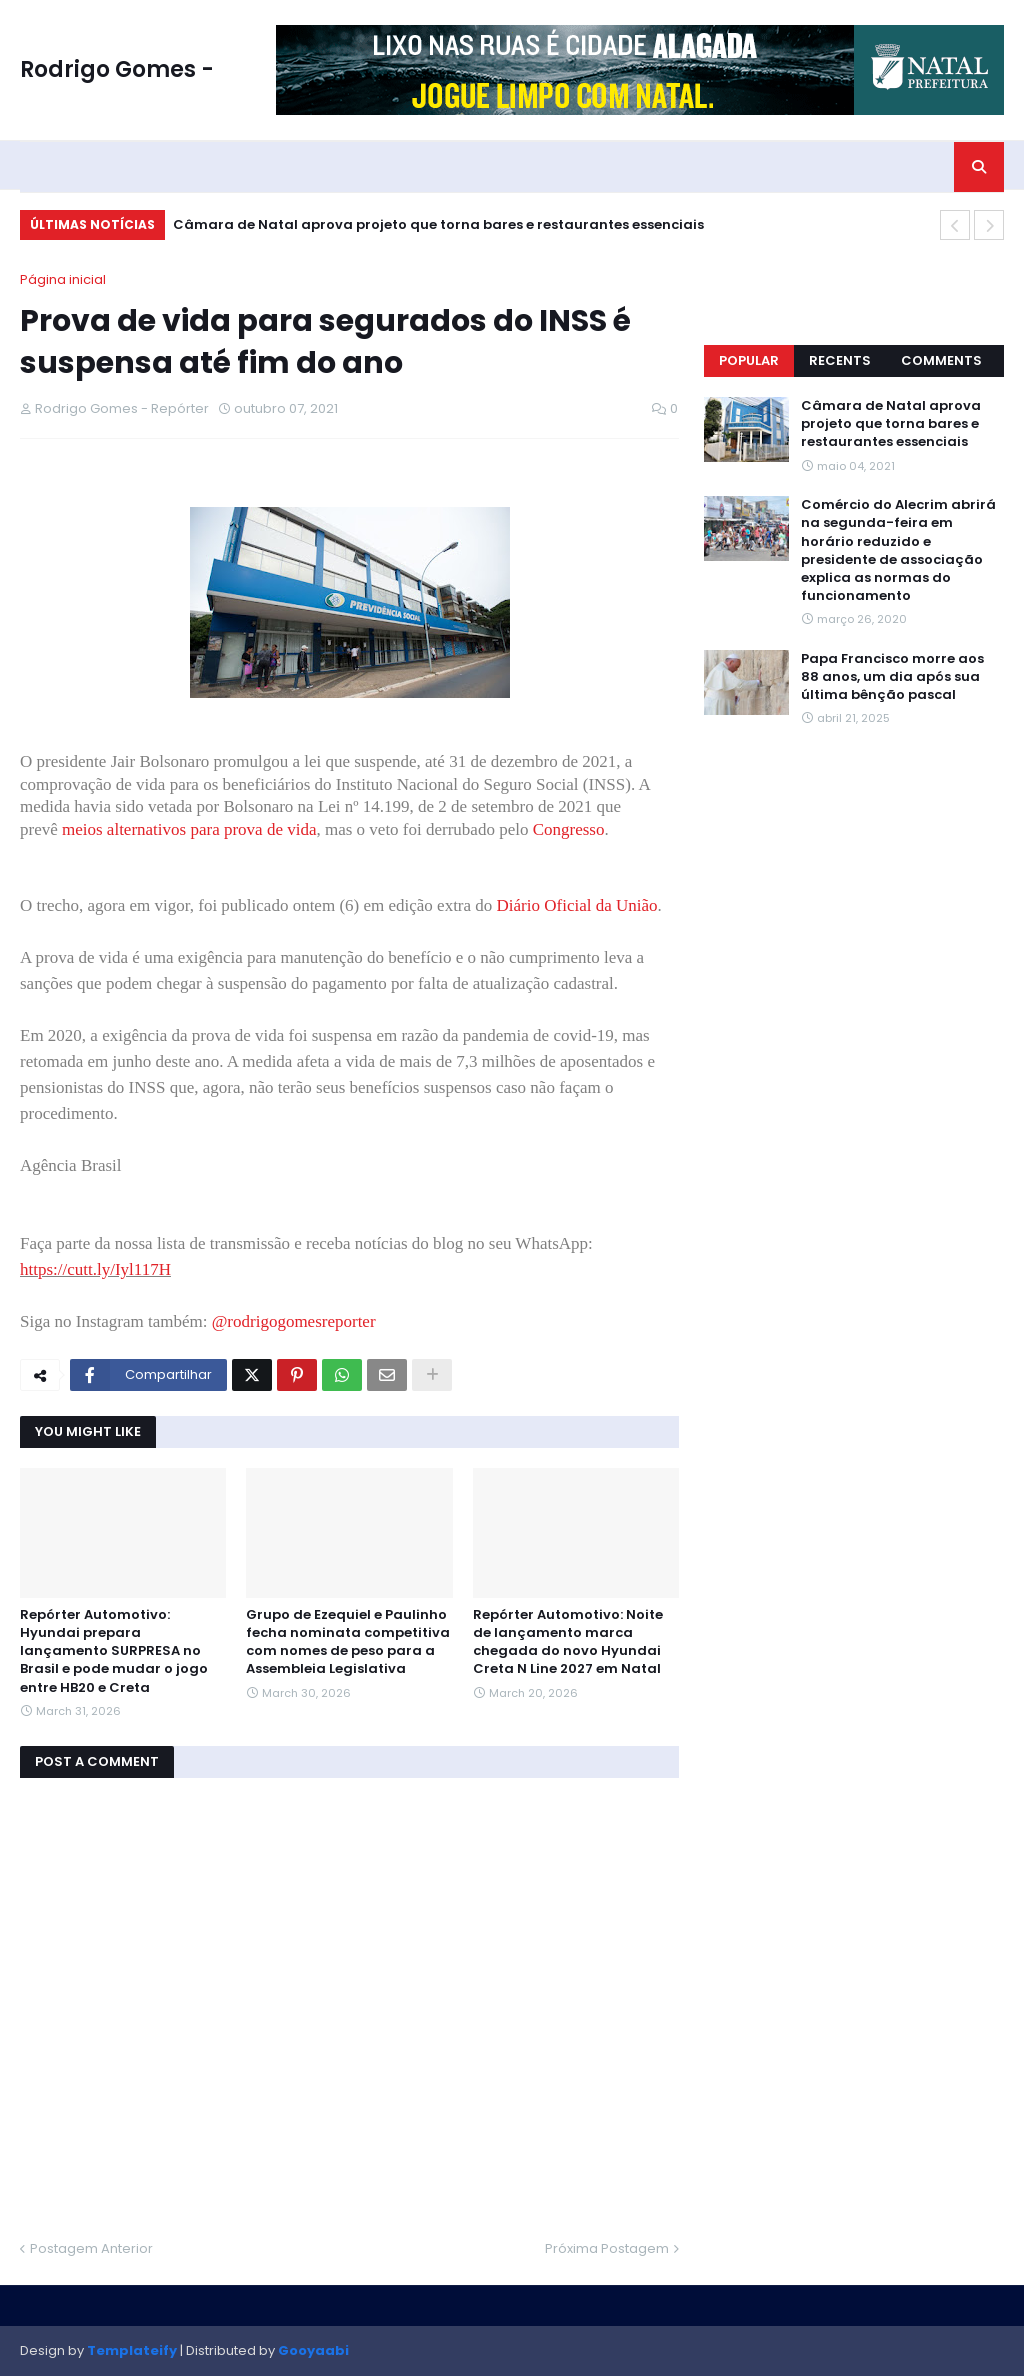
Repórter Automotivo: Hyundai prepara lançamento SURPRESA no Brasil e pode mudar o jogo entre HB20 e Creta (114, 1651)
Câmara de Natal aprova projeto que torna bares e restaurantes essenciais (438, 224)
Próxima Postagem (607, 2248)
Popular (749, 360)
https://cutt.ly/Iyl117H (95, 1269)
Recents (840, 360)
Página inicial (63, 279)
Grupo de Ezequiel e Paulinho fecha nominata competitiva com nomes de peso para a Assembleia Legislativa (348, 1642)
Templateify (132, 2350)
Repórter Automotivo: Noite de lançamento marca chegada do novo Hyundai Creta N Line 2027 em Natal (568, 1642)
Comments (941, 360)
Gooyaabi (313, 2350)
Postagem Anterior (91, 2248)
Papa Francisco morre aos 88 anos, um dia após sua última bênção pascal (892, 677)
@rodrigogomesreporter (294, 1321)
